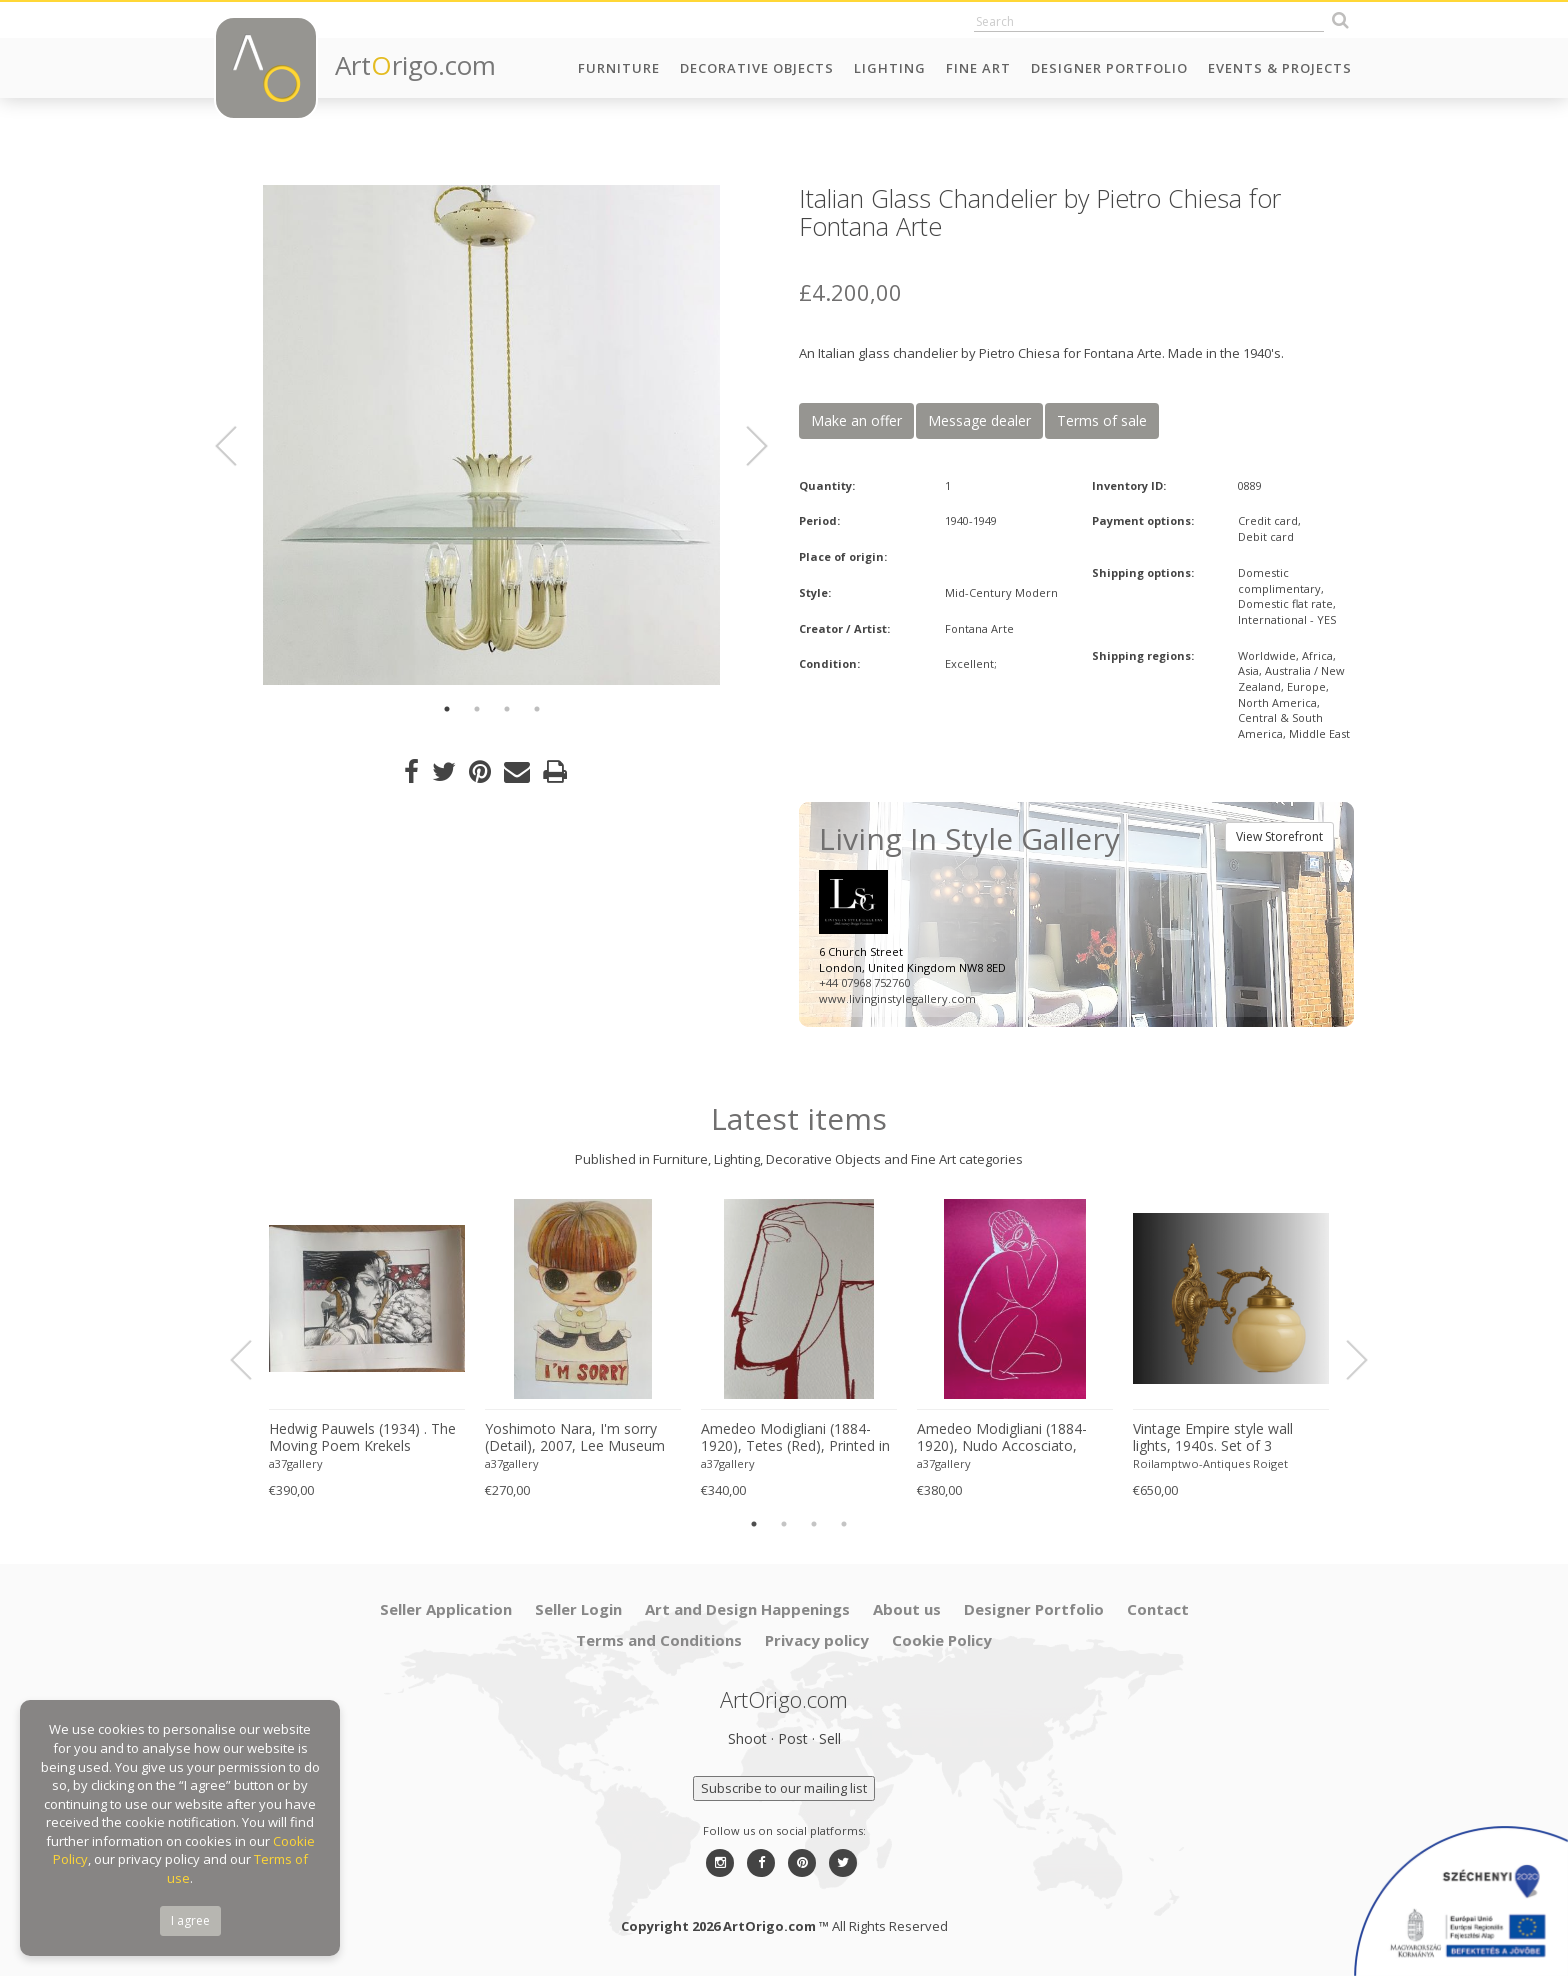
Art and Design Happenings (747, 1609)
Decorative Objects (757, 68)
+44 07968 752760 (864, 982)
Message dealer (979, 420)
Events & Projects (1280, 68)
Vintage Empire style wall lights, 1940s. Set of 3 (1213, 1437)
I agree (190, 1920)
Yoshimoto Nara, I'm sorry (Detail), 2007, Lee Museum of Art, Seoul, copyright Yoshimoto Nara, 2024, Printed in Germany (575, 1438)
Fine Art (978, 68)
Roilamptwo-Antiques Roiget (1210, 1463)
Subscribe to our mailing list (784, 1788)
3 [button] (507, 709)
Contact (1158, 1609)
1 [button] (447, 709)
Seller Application (446, 1609)
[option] (491, 435)
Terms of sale (1102, 420)
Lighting (890, 68)
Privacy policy (817, 1640)
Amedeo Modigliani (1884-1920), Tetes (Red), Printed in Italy (795, 1438)
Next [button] (745, 446)
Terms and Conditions (659, 1640)
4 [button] (537, 709)
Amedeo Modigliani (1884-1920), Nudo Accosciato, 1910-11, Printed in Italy (1002, 1438)
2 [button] (477, 709)
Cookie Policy (942, 1640)
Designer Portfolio (1109, 68)
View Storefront (1279, 836)
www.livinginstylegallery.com (897, 998)
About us (907, 1609)
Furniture (619, 68)
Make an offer (856, 420)
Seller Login (578, 1609)
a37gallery (296, 1463)
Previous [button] (238, 446)
